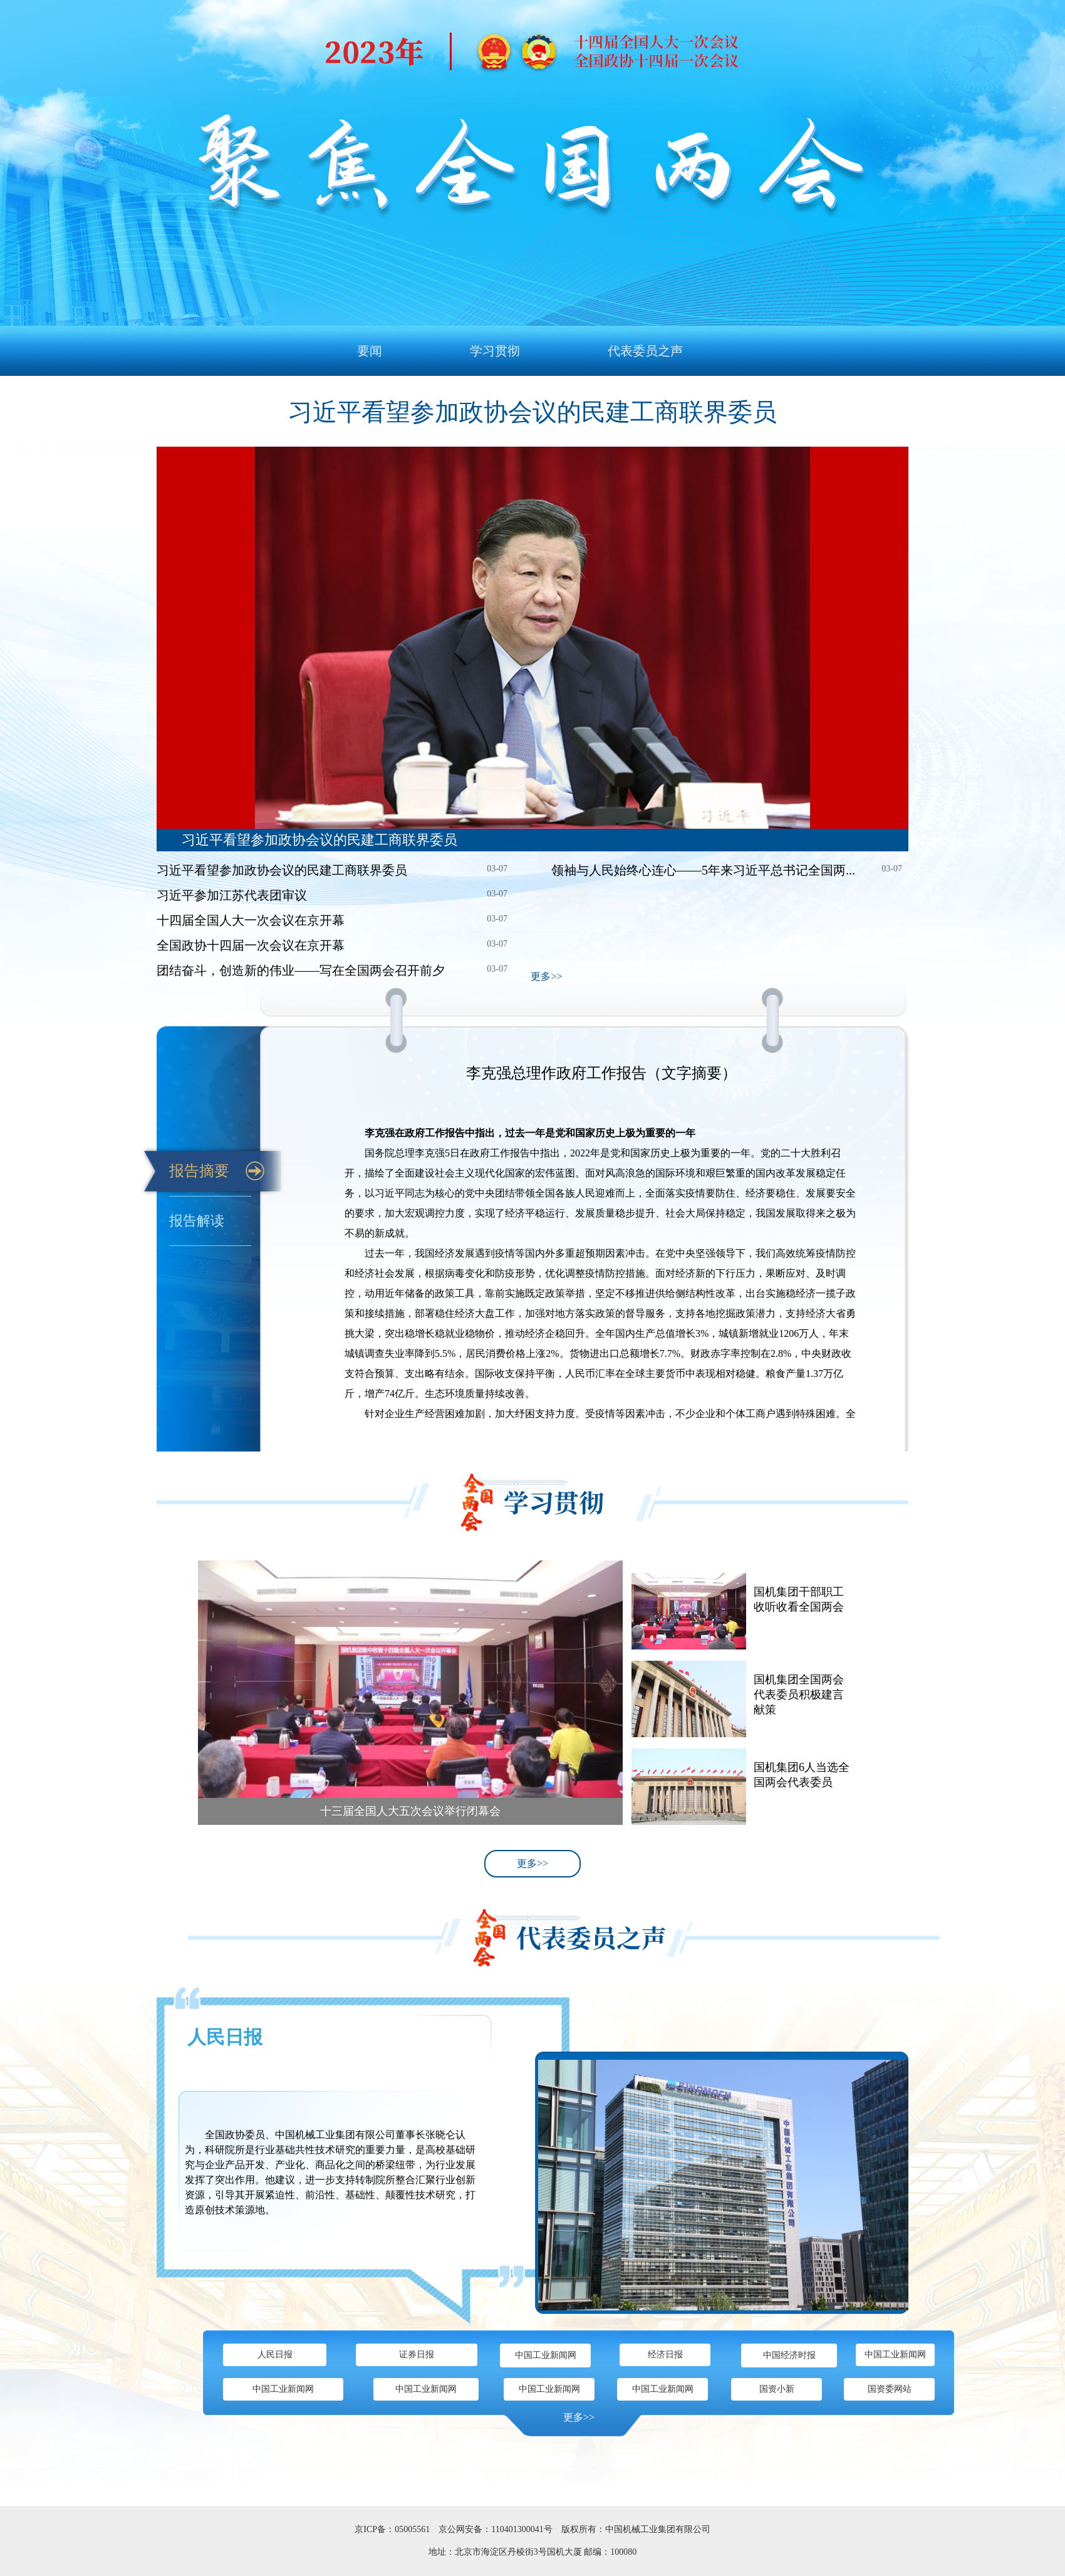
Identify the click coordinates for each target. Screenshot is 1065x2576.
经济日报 (665, 2354)
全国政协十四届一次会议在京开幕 (251, 945)
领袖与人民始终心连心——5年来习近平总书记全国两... (703, 870)
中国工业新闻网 (545, 2355)
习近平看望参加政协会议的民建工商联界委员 (532, 411)
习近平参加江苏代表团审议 (232, 895)
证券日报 (416, 2354)
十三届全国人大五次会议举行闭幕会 (410, 1811)
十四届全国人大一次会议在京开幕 (251, 920)
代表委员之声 (645, 351)
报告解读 (196, 1220)
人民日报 (224, 2037)
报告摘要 (199, 1171)
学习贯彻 (495, 351)
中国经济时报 (789, 2355)
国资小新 (776, 2389)
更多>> (546, 976)
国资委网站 (890, 2389)
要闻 (369, 351)
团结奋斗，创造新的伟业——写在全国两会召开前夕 (301, 970)
